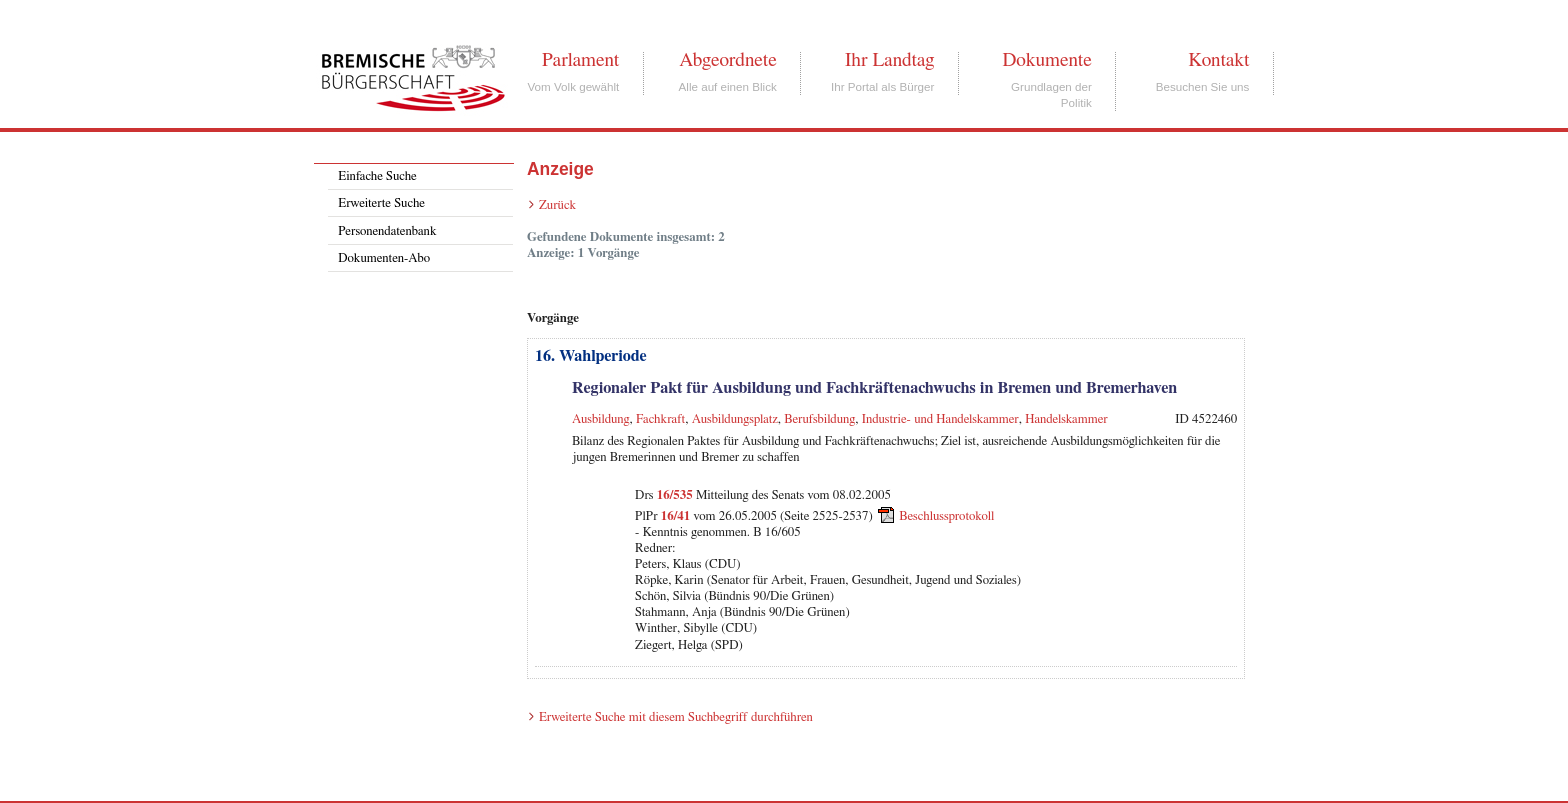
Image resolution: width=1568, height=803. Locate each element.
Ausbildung (601, 419)
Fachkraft (660, 419)
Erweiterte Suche (381, 203)
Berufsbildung (819, 419)
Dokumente (1046, 60)
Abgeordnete (728, 60)
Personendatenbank (387, 231)
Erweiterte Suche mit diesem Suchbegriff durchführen (676, 717)
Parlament (580, 60)
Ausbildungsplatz (735, 419)
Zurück (557, 205)
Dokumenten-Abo (384, 258)
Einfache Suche (377, 176)
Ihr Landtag (889, 60)
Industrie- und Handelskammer (940, 419)
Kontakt (1218, 60)
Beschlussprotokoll (946, 515)
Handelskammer (1066, 419)
